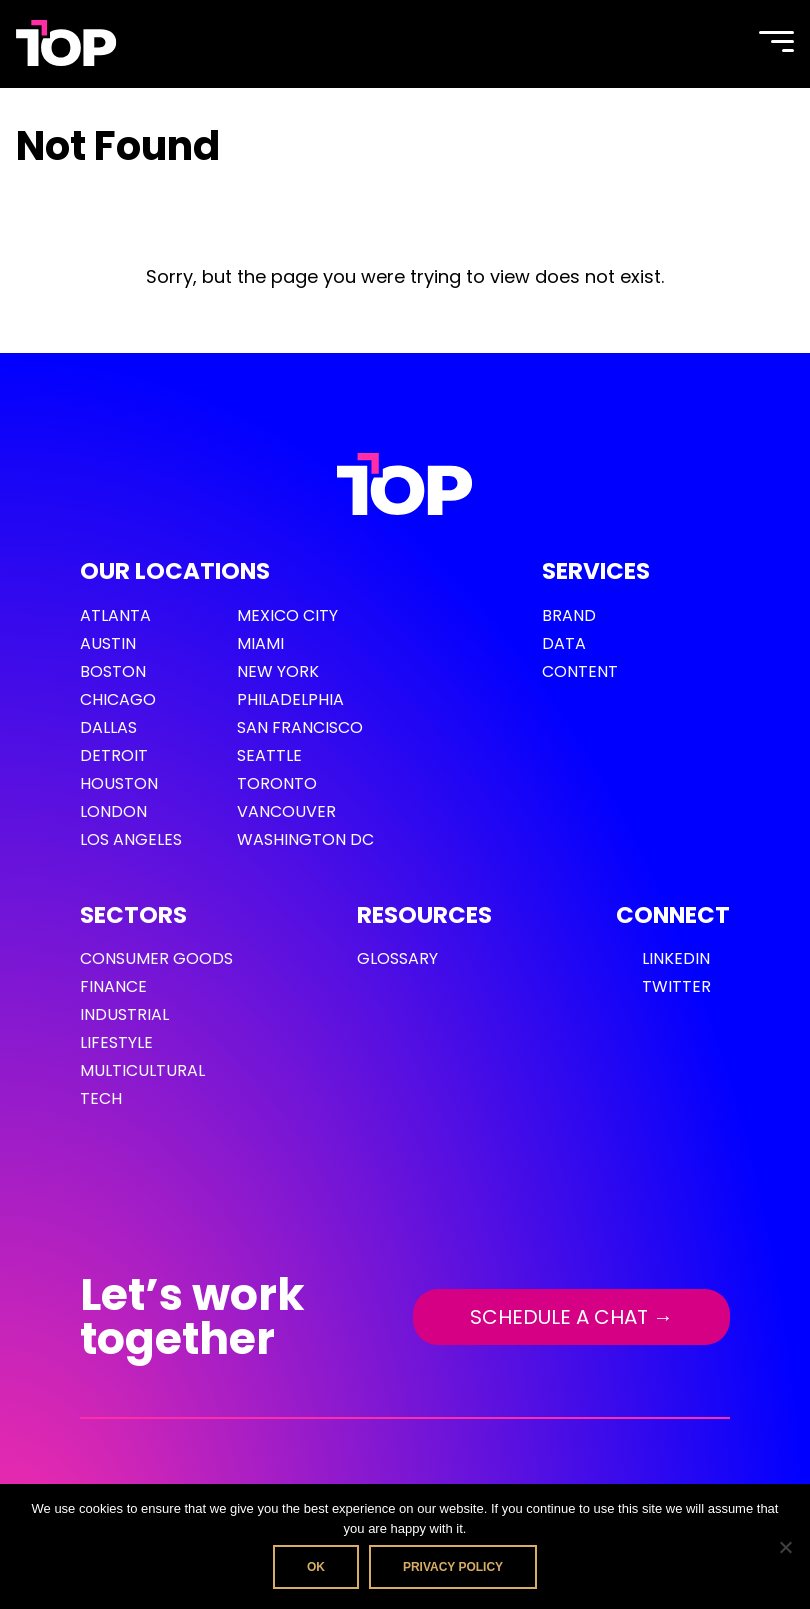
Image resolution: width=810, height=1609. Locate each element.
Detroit (114, 755)
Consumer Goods (156, 958)
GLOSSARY (397, 958)
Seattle (269, 755)
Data (564, 643)
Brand (569, 615)
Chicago (118, 699)
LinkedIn (676, 958)
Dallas (108, 727)
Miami (260, 643)
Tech (101, 1098)
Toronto (277, 783)
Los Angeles (131, 839)
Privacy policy (453, 1567)
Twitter (676, 986)
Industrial (124, 1014)
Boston (113, 671)
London (113, 811)
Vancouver (286, 811)
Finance (113, 986)
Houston (119, 783)
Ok (316, 1567)
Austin (108, 643)
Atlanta (115, 615)
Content (580, 671)
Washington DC (305, 839)
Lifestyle (116, 1042)
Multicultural (142, 1070)
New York (278, 671)
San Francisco (300, 727)
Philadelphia (290, 699)
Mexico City (287, 615)
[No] (785, 1547)
